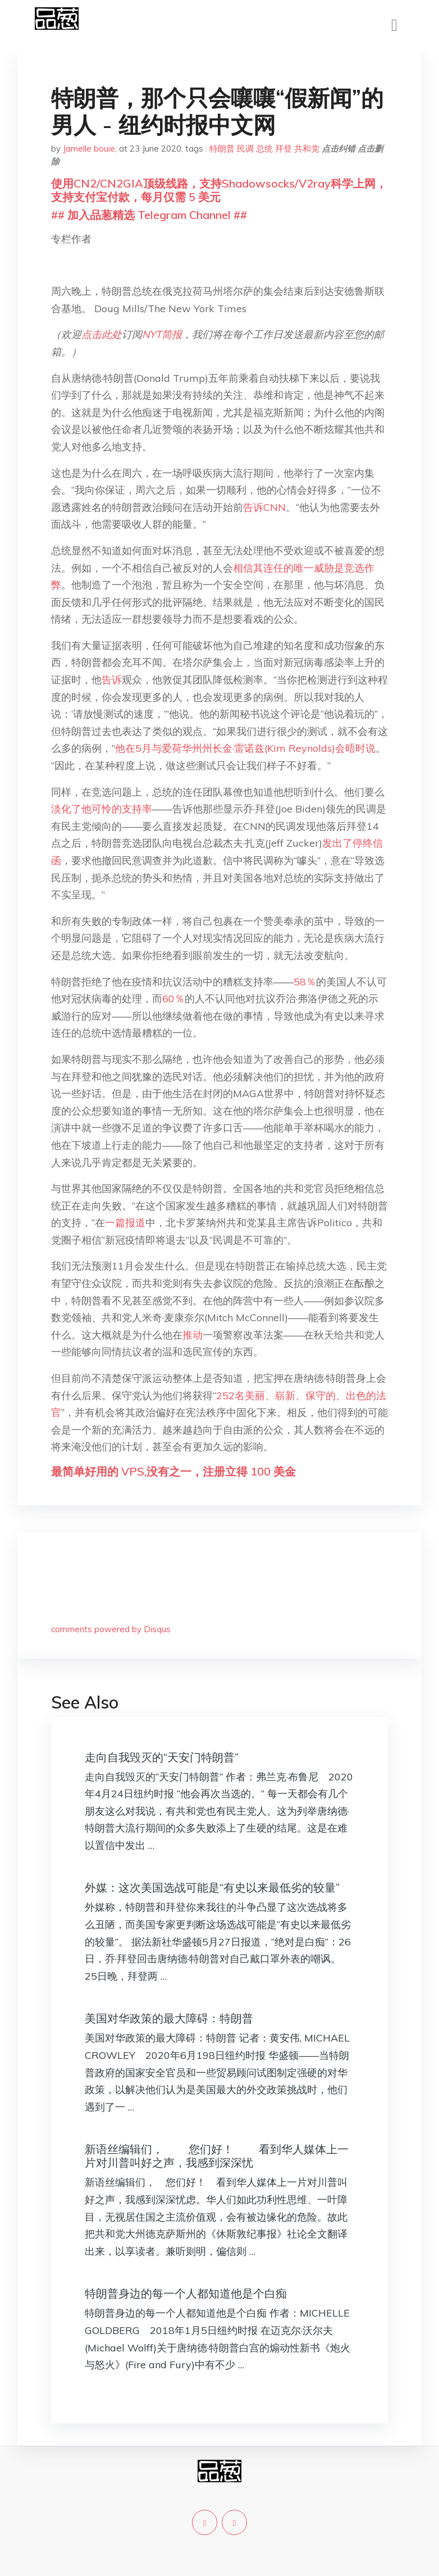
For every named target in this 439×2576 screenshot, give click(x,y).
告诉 (112, 679)
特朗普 (222, 148)
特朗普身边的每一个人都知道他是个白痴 (186, 2293)
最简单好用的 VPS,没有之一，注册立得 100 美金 (173, 1471)
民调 (245, 148)
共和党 (306, 148)
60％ (173, 998)
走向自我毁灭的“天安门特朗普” (162, 1757)
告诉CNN (264, 507)
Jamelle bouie (89, 148)
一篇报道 (125, 1222)
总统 (264, 148)
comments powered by (111, 1629)
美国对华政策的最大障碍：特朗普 (169, 2018)
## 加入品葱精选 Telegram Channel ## (149, 215)
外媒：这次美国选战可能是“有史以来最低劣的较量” (212, 1887)
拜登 (283, 148)
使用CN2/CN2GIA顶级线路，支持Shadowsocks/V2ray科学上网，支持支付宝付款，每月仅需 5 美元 (219, 190)
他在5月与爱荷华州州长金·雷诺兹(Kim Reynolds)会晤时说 (245, 748)
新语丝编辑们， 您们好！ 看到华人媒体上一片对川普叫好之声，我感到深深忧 (217, 2155)
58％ (305, 981)
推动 (192, 1334)
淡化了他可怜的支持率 (101, 808)
